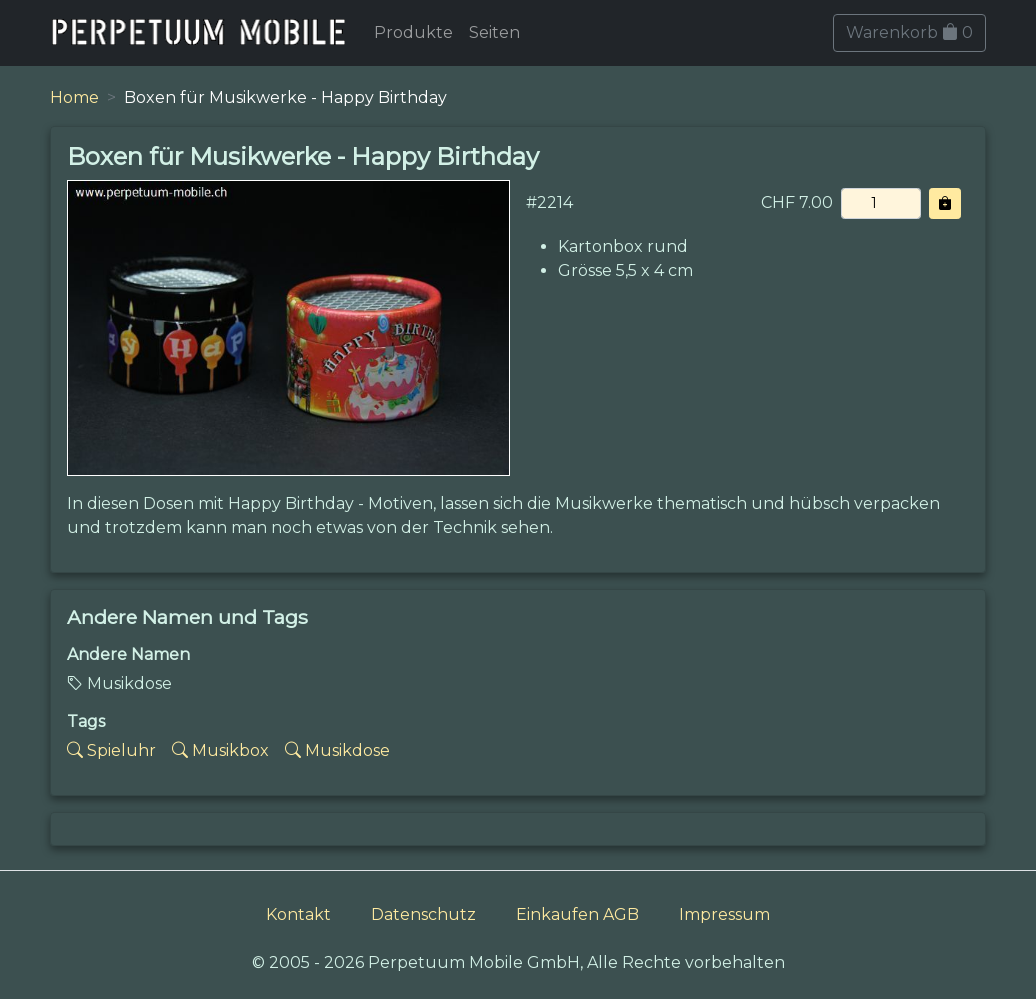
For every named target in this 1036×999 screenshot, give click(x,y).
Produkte (413, 32)
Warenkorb (909, 32)
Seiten (494, 32)
